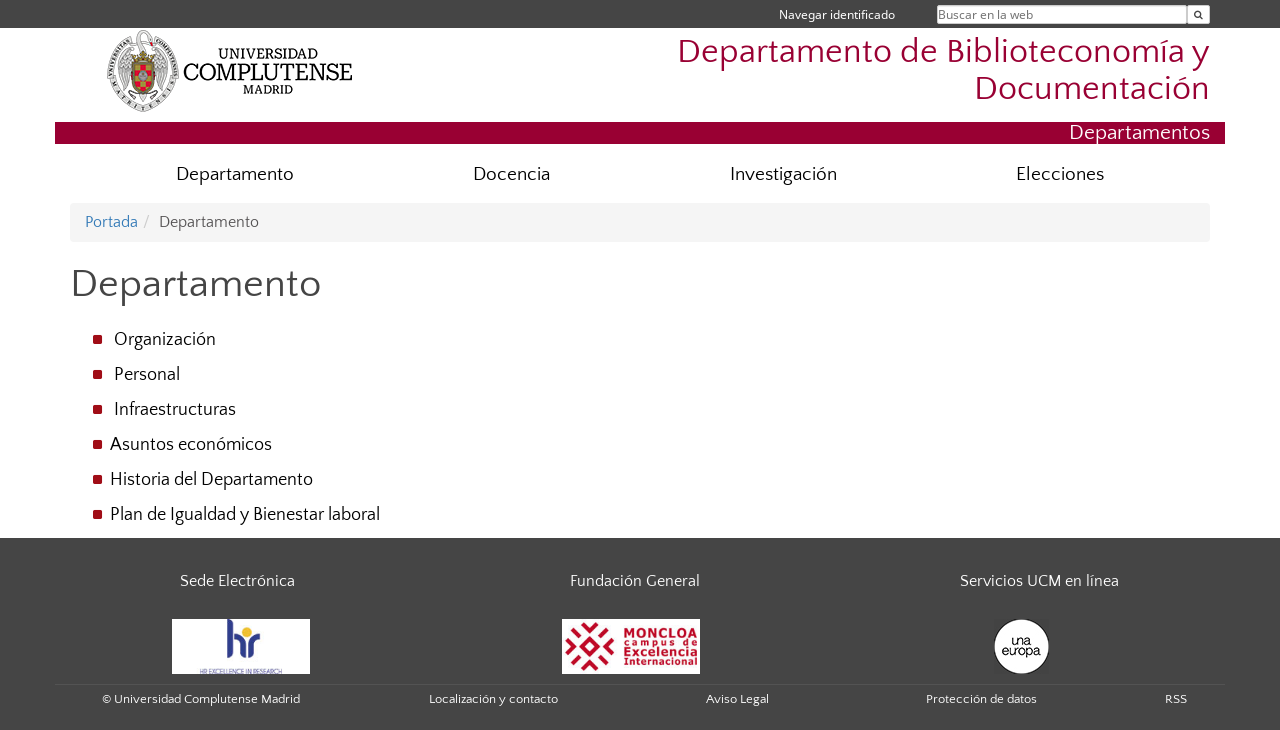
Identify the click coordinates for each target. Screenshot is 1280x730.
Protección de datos (981, 699)
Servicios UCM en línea (1039, 581)
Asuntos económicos (191, 445)
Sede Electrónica (237, 581)
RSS (1176, 699)
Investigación (783, 174)
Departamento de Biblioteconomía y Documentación (943, 71)
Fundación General (635, 581)
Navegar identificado (837, 14)
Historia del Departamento (211, 480)
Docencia (511, 174)
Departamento (235, 174)
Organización (165, 340)
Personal (147, 375)
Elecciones (1060, 174)
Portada (111, 222)
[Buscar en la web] (1198, 14)
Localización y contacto (493, 699)
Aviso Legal (737, 699)
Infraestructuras (175, 410)
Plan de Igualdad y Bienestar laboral (245, 515)
